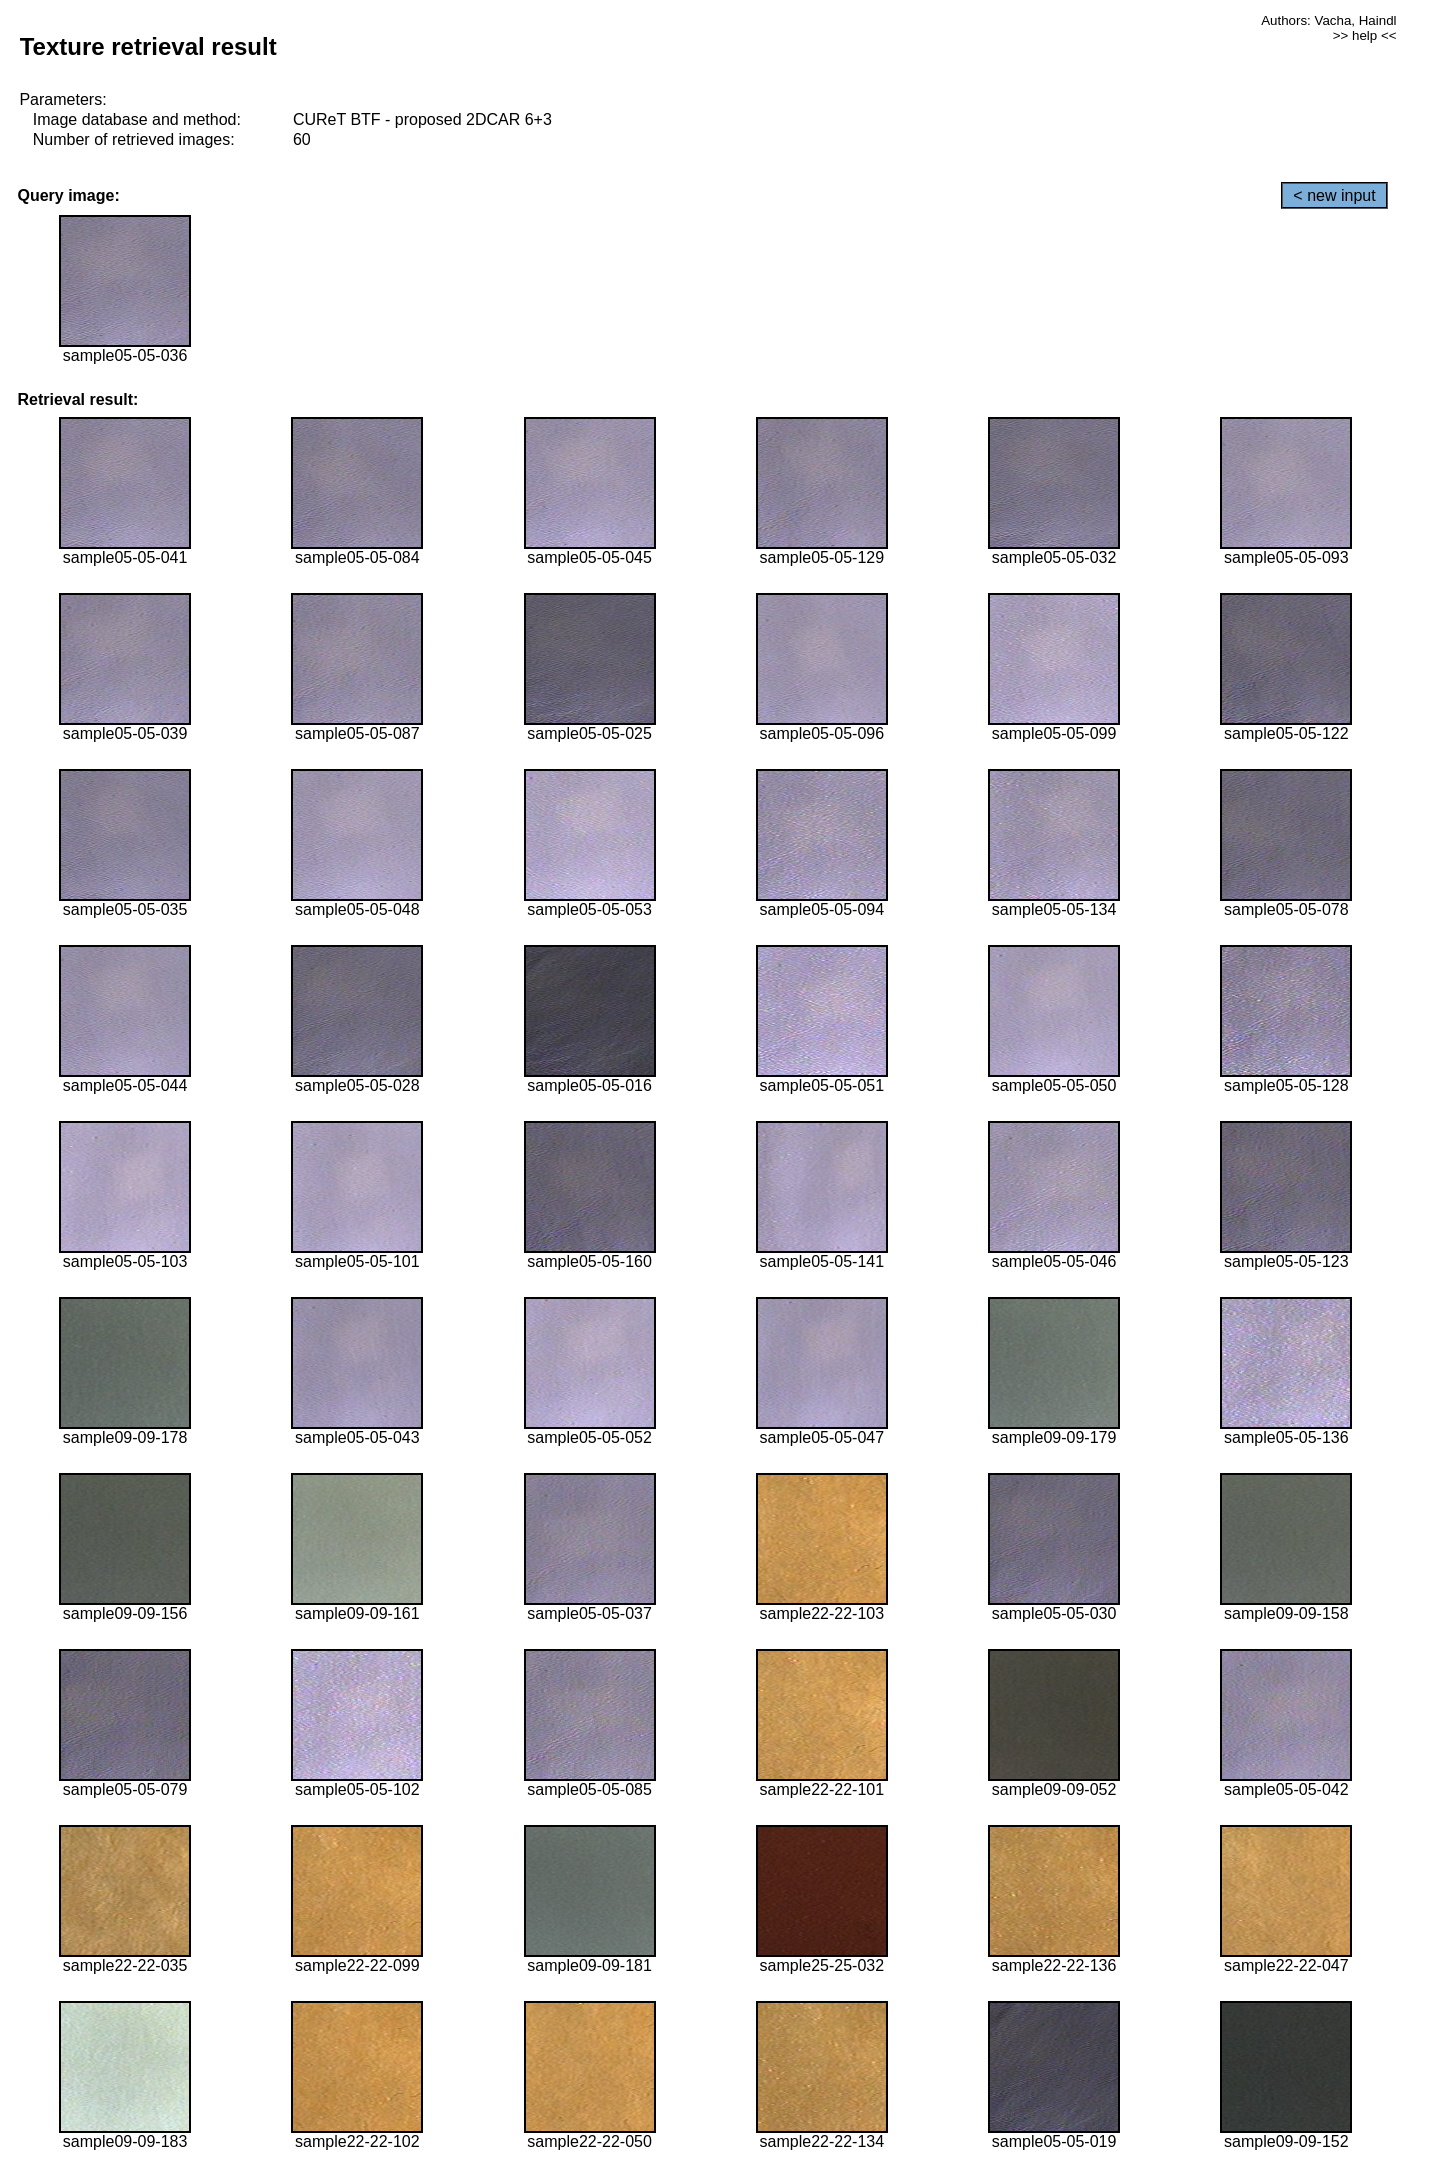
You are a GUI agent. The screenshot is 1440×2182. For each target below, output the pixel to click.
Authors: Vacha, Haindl (1328, 20)
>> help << (1365, 35)
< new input (1334, 195)
